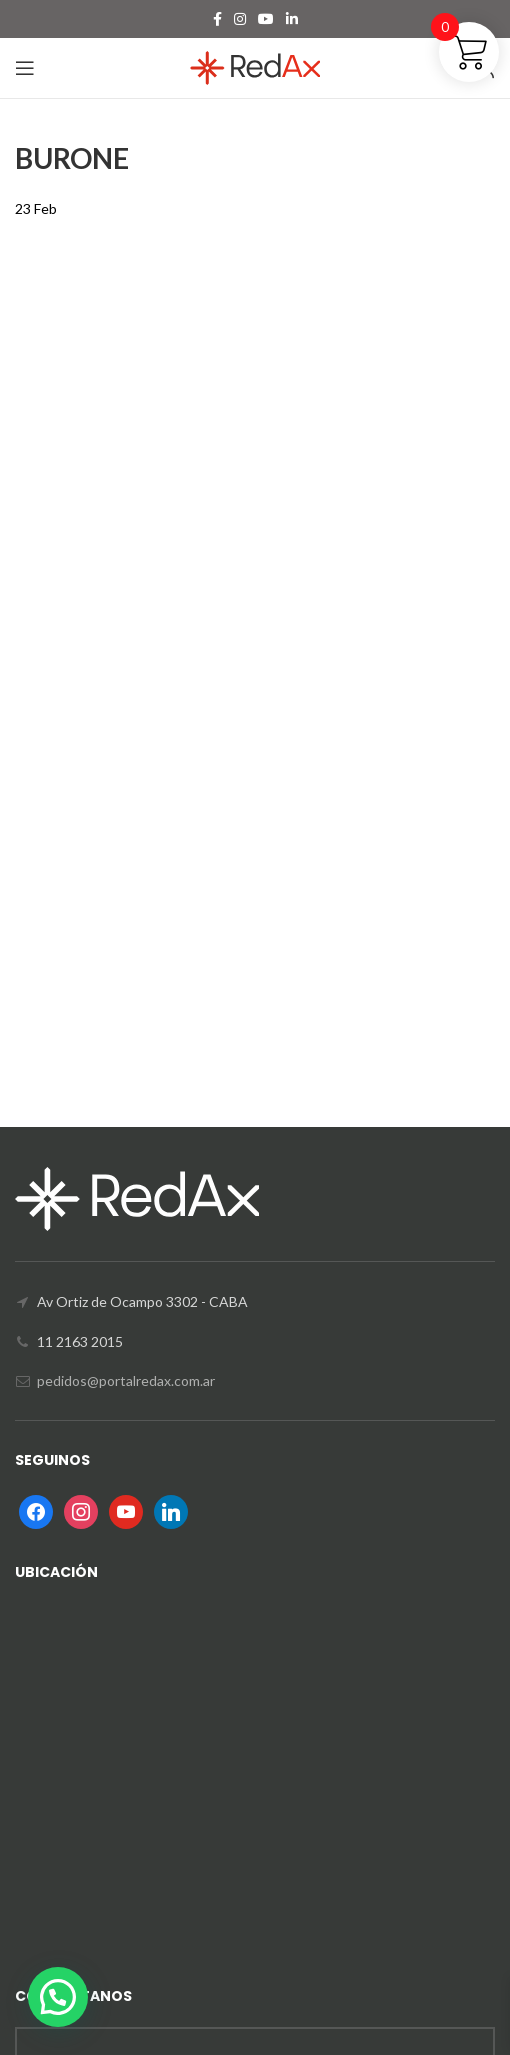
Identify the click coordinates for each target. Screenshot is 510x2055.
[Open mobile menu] (25, 68)
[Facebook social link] (217, 19)
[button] (58, 1997)
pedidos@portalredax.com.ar (126, 1380)
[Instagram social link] (240, 19)
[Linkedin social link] (292, 19)
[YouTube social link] (266, 19)
